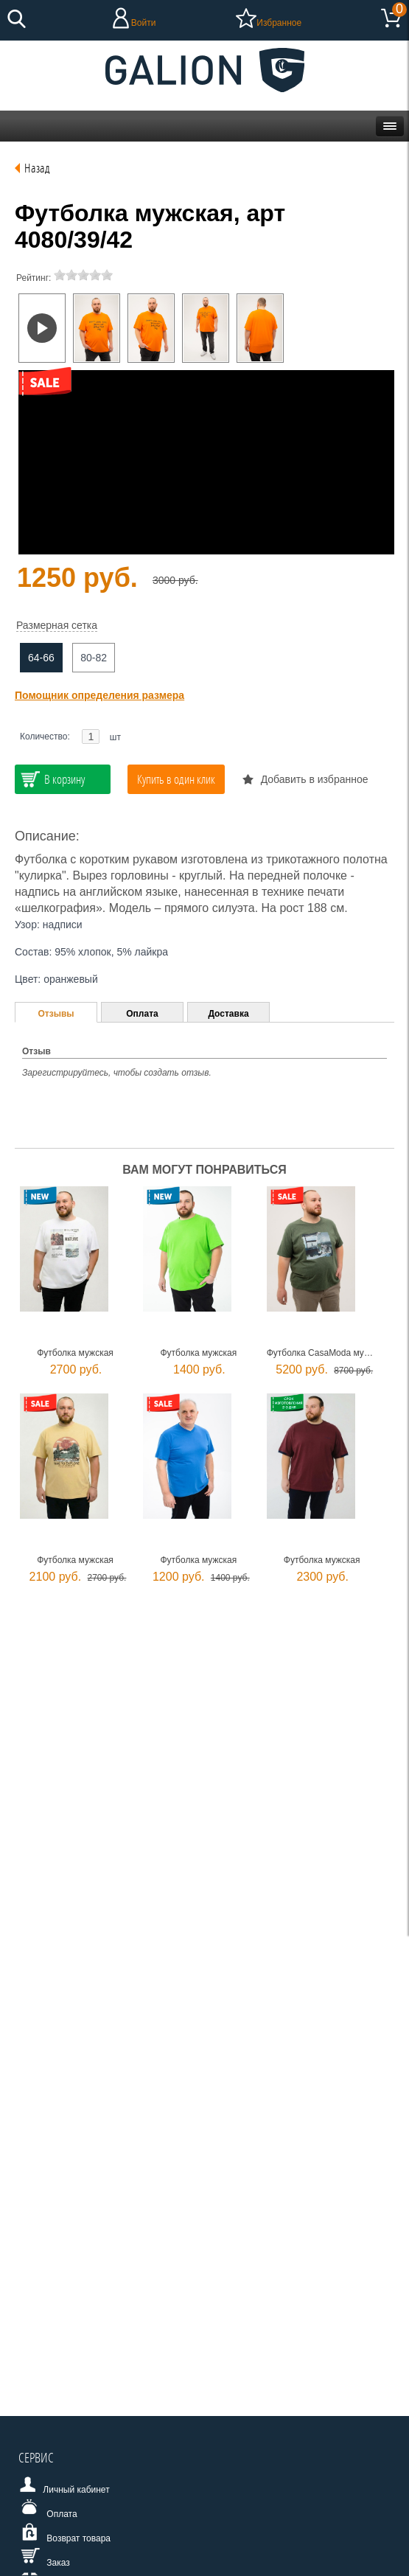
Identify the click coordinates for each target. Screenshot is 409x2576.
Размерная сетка (56, 625)
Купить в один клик (176, 778)
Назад (37, 167)
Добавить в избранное (314, 779)
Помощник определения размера (99, 695)
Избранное (278, 23)
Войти (143, 23)
